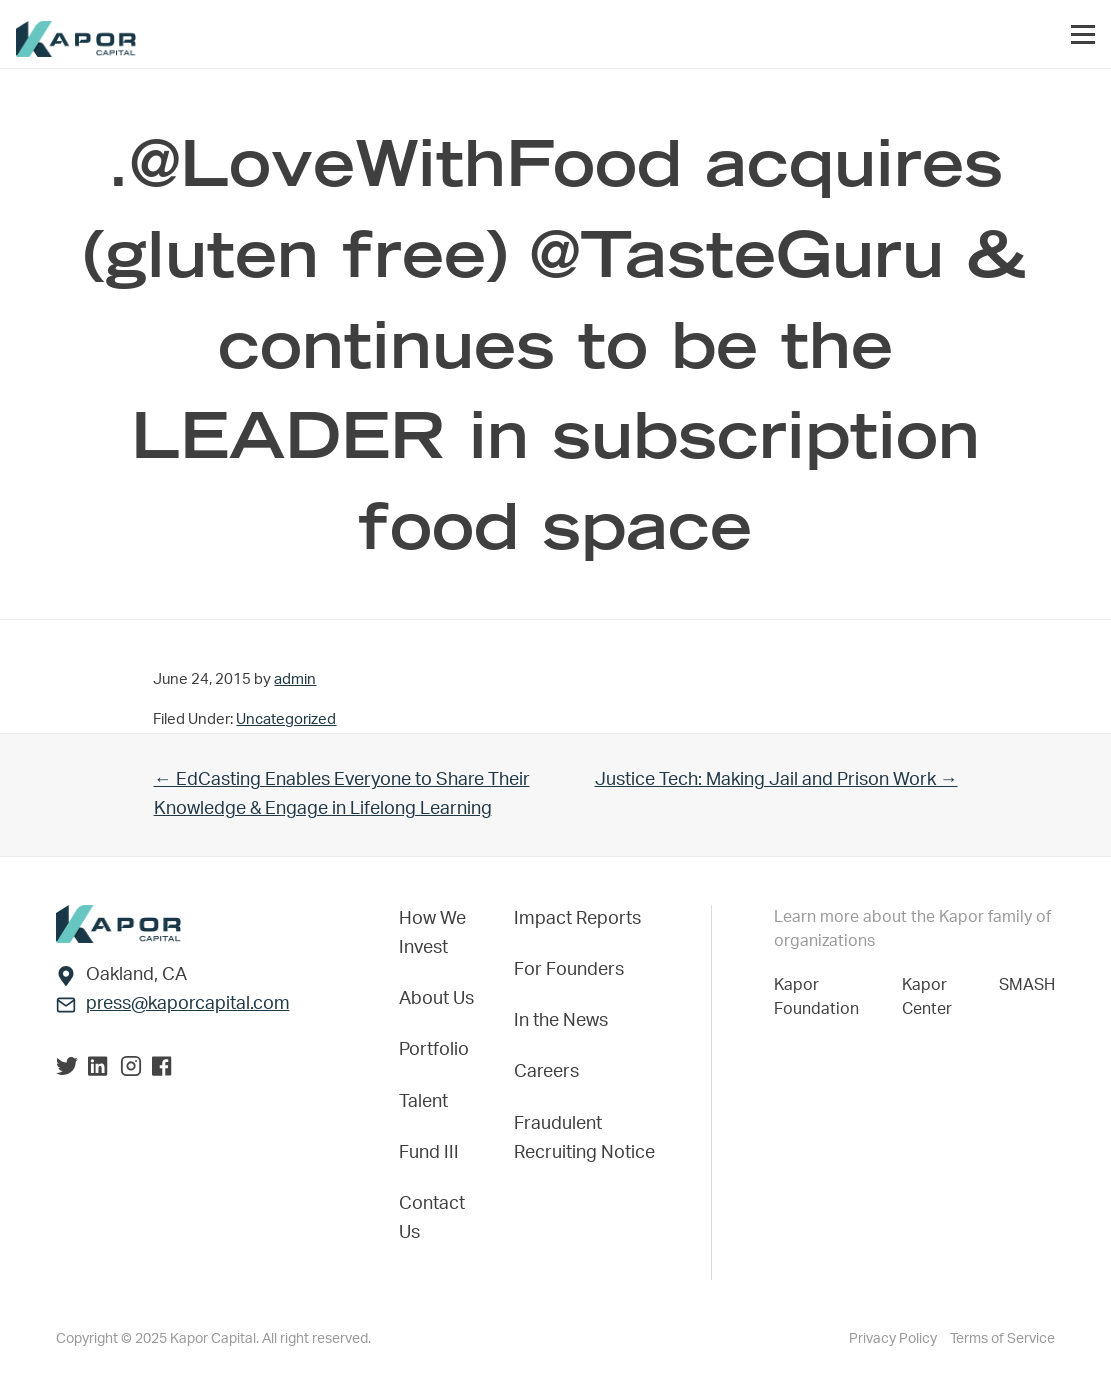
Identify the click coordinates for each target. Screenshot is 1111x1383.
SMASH (1027, 985)
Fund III (429, 1153)
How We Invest (432, 933)
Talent (423, 1102)
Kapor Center (931, 997)
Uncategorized (286, 719)
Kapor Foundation (820, 997)
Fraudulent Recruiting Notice (584, 1138)
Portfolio (434, 1050)
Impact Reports (577, 919)
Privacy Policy (894, 1339)
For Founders (569, 970)
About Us (436, 999)
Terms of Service (1002, 1339)
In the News (561, 1021)
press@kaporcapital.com (188, 1004)
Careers (546, 1072)
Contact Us (432, 1218)
